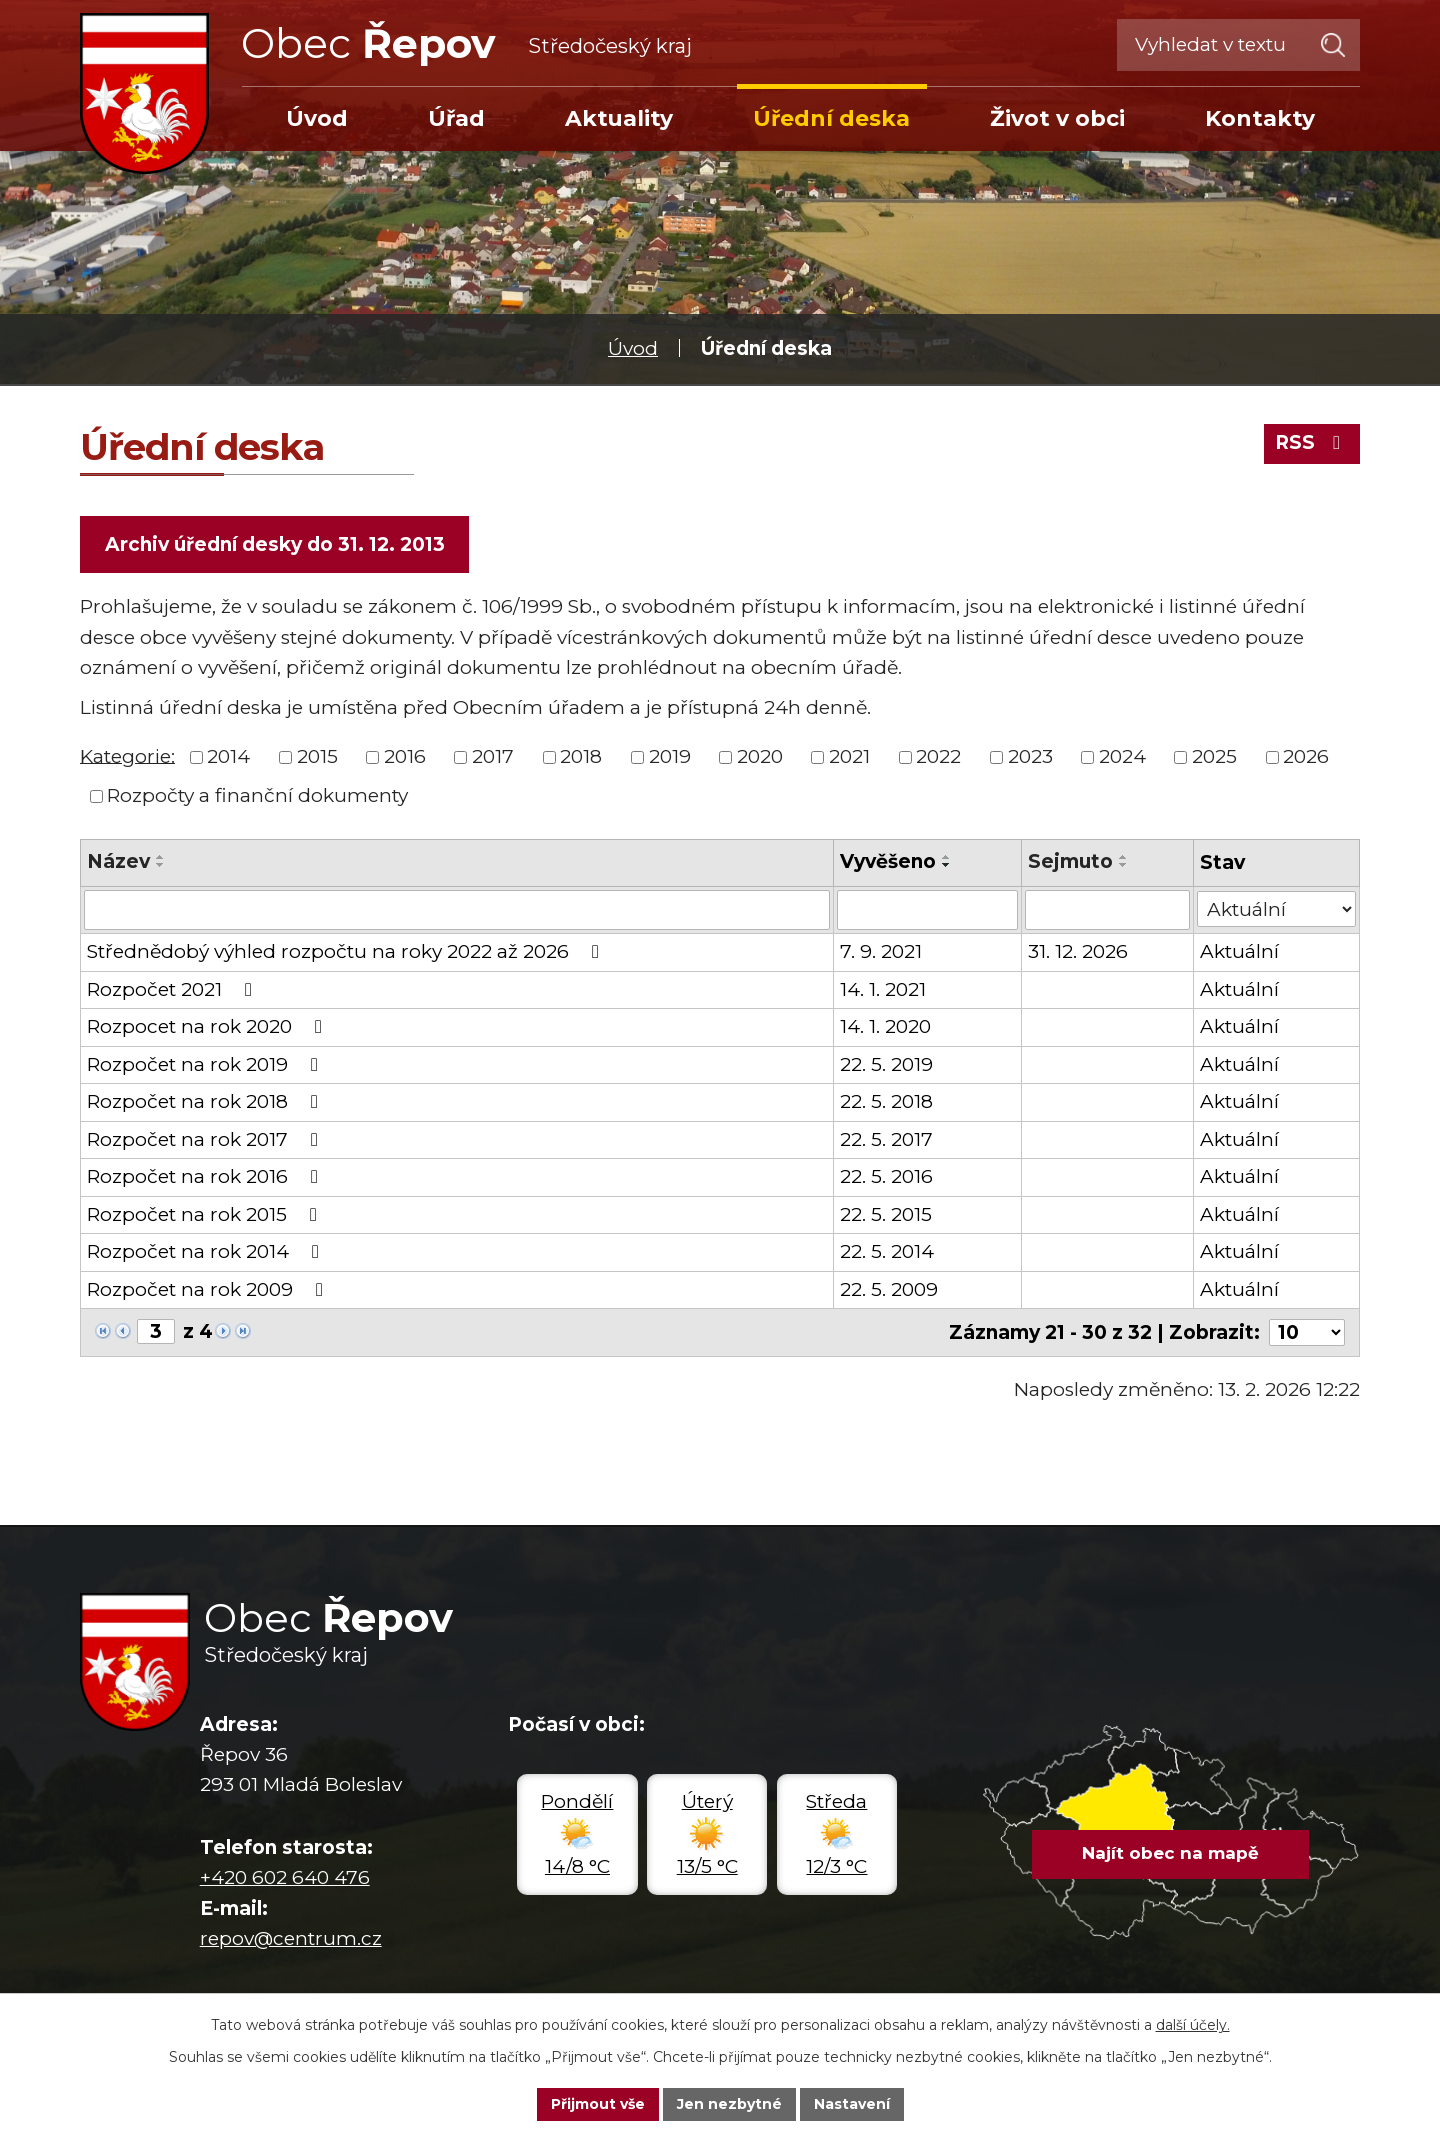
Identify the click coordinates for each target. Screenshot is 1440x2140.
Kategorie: (127, 755)
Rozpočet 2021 (173, 989)
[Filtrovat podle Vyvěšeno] (927, 910)
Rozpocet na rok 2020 (208, 1026)
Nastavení (852, 2104)
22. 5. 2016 (886, 1176)
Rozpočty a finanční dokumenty (257, 795)
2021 (849, 756)
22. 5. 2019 (886, 1064)
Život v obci (1057, 118)
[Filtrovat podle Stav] (1276, 908)
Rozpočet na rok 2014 (207, 1251)
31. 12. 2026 (1078, 951)
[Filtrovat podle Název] (457, 910)
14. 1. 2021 (883, 989)
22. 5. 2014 (887, 1251)
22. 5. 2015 (886, 1214)
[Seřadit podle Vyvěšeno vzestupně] (947, 857)
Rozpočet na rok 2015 (206, 1214)
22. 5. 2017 (886, 1139)
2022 (938, 756)
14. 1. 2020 (885, 1026)
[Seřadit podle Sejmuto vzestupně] (1124, 857)
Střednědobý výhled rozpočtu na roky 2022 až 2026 (347, 951)
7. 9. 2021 (881, 951)
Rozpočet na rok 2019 (206, 1064)
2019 (670, 756)
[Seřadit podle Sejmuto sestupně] (1124, 865)
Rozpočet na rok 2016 (206, 1176)
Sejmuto (1070, 861)
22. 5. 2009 (889, 1289)
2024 (1122, 756)
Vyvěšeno (888, 861)
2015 (317, 756)
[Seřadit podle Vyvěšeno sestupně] (947, 865)
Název (118, 861)
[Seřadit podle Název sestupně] (161, 865)
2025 (1214, 756)
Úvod (633, 348)
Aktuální (1239, 951)
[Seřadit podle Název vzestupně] (161, 857)
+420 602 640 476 (285, 1877)
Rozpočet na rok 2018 (206, 1101)
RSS (1311, 442)
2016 (405, 756)
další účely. (1193, 2025)
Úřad (456, 118)
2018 (581, 756)
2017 (493, 756)
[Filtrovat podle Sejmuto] (1107, 910)
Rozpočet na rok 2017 (206, 1139)
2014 (228, 756)
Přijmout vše (598, 2104)
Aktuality (619, 118)
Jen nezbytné (729, 2104)
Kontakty (1260, 118)
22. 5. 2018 (886, 1101)
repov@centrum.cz (291, 1938)
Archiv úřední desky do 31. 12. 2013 (275, 544)
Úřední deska (831, 118)
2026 (1306, 756)
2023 (1030, 756)
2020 (760, 756)
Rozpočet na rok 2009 (209, 1289)
